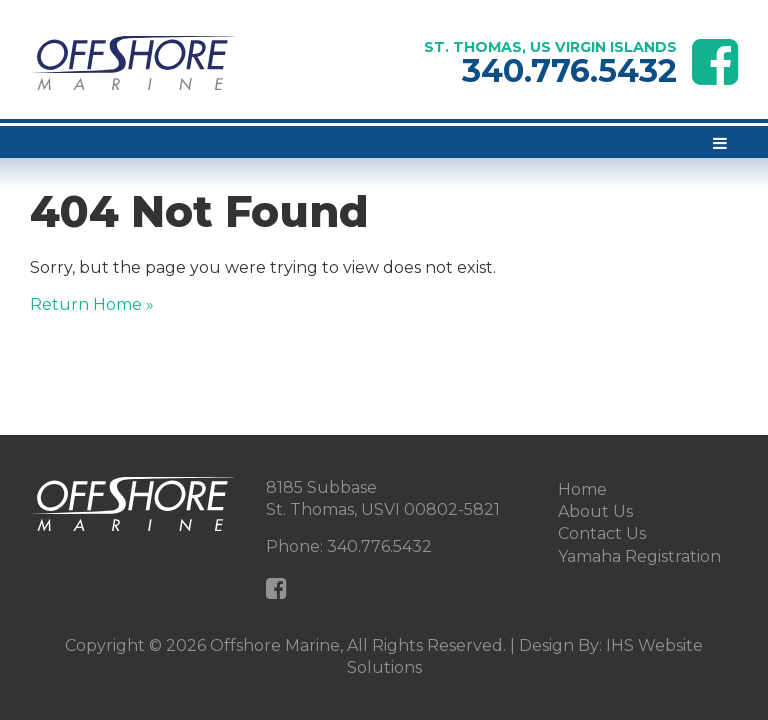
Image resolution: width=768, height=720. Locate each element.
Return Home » (92, 304)
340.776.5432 (569, 70)
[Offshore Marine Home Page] (133, 63)
